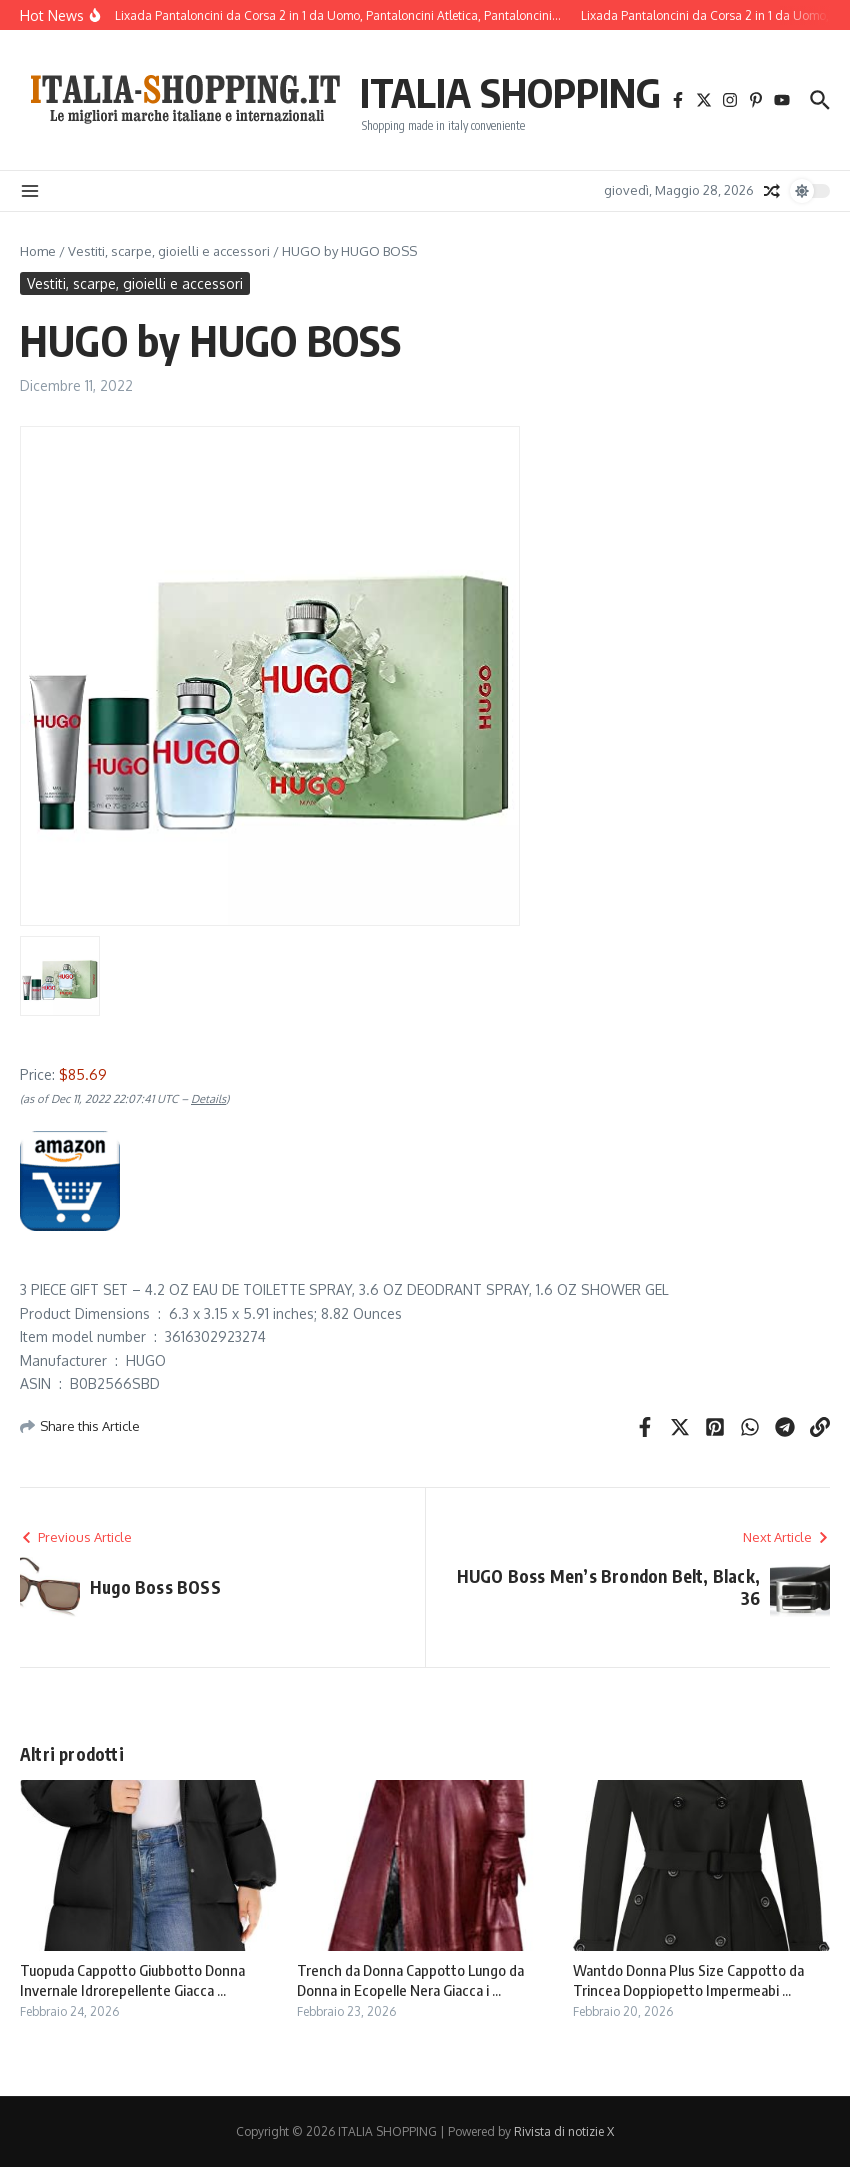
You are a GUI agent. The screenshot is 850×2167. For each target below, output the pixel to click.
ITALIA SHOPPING (510, 92)
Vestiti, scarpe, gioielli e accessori (169, 251)
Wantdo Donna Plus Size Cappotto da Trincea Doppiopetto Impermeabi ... (688, 1980)
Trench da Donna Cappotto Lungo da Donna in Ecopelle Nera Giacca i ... (410, 1980)
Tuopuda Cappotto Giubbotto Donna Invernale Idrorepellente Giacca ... (132, 1980)
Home (38, 251)
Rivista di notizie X (564, 2131)
